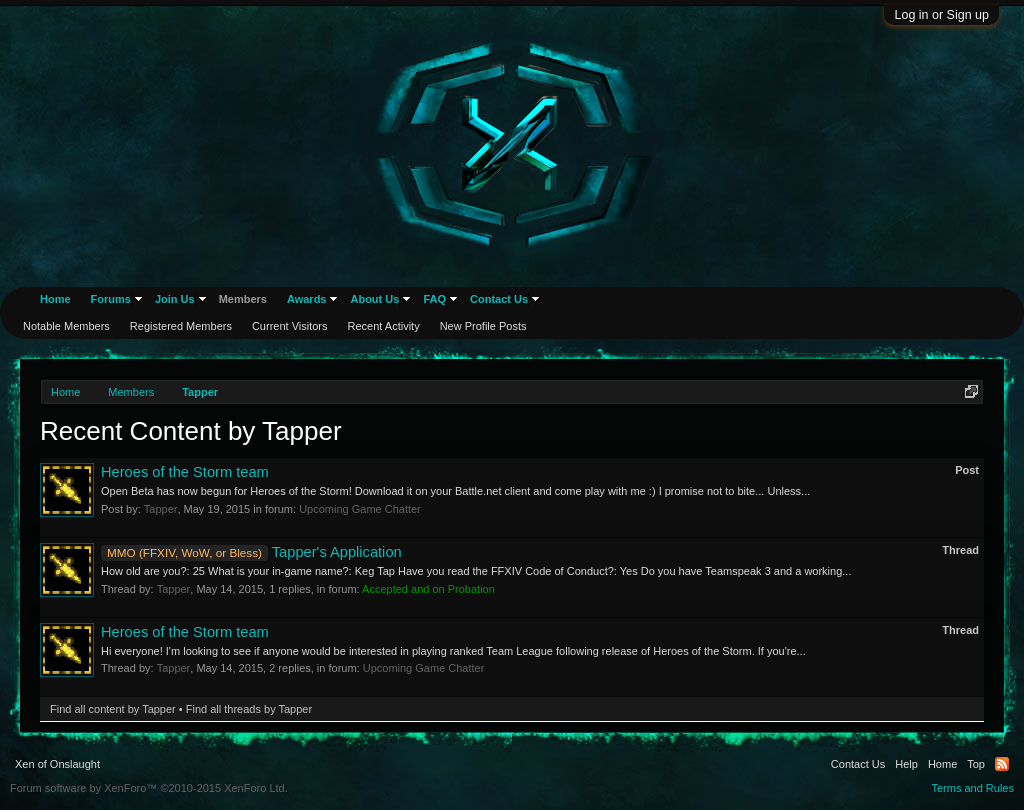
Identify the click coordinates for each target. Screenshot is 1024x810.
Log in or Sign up (941, 15)
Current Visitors (290, 326)
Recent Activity (384, 326)
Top (976, 764)
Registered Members (181, 326)
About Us (374, 299)
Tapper (161, 509)
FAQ (434, 299)
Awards (307, 299)
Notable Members (66, 326)
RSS (1002, 764)
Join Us (175, 299)
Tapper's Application (251, 552)
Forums (111, 299)
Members (243, 299)
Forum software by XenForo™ (149, 788)
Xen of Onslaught (57, 764)
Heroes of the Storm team (185, 472)
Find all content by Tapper (113, 709)
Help (906, 764)
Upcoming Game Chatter (360, 509)
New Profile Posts (483, 326)
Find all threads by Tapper (249, 709)
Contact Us (499, 299)
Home (55, 299)
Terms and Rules (972, 788)
